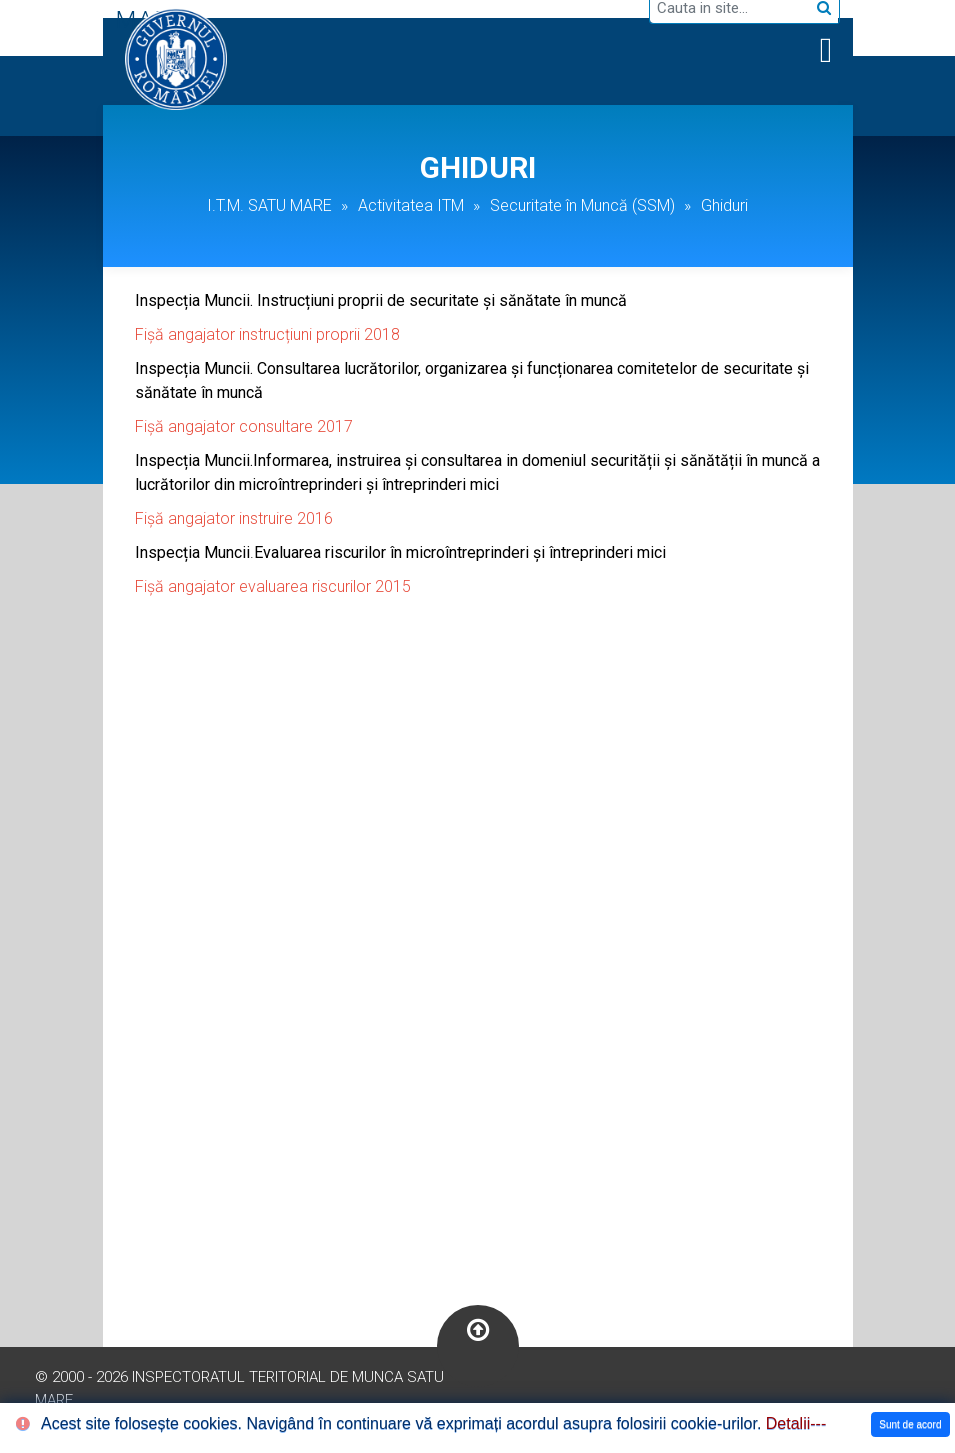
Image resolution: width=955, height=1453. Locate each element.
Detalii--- (796, 1423)
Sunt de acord (910, 1424)
